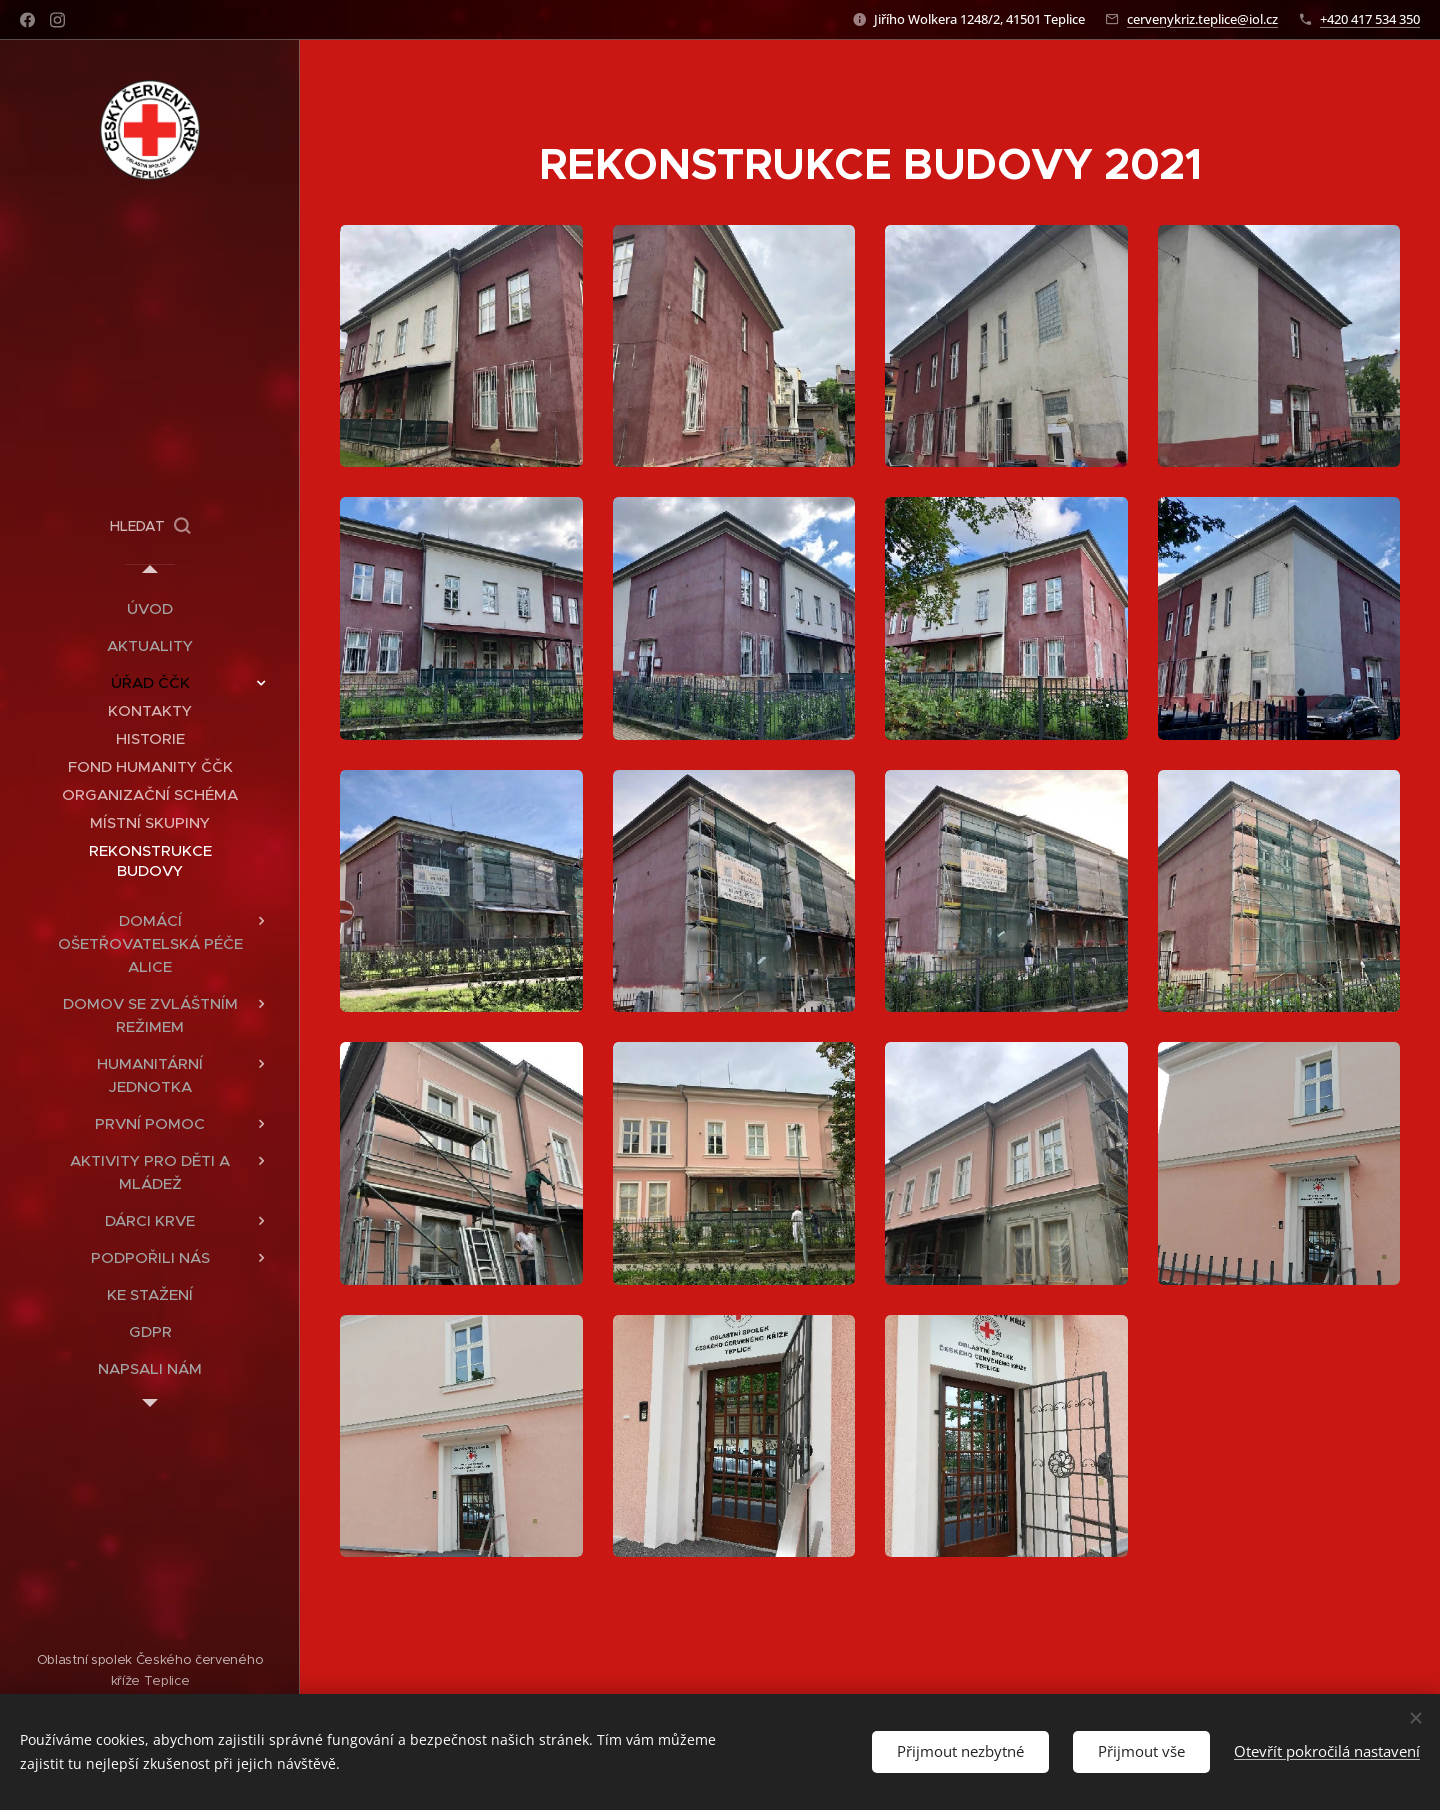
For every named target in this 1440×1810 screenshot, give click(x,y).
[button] (150, 526)
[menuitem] (150, 608)
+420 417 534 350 (1370, 19)
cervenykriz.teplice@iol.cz (1202, 19)
